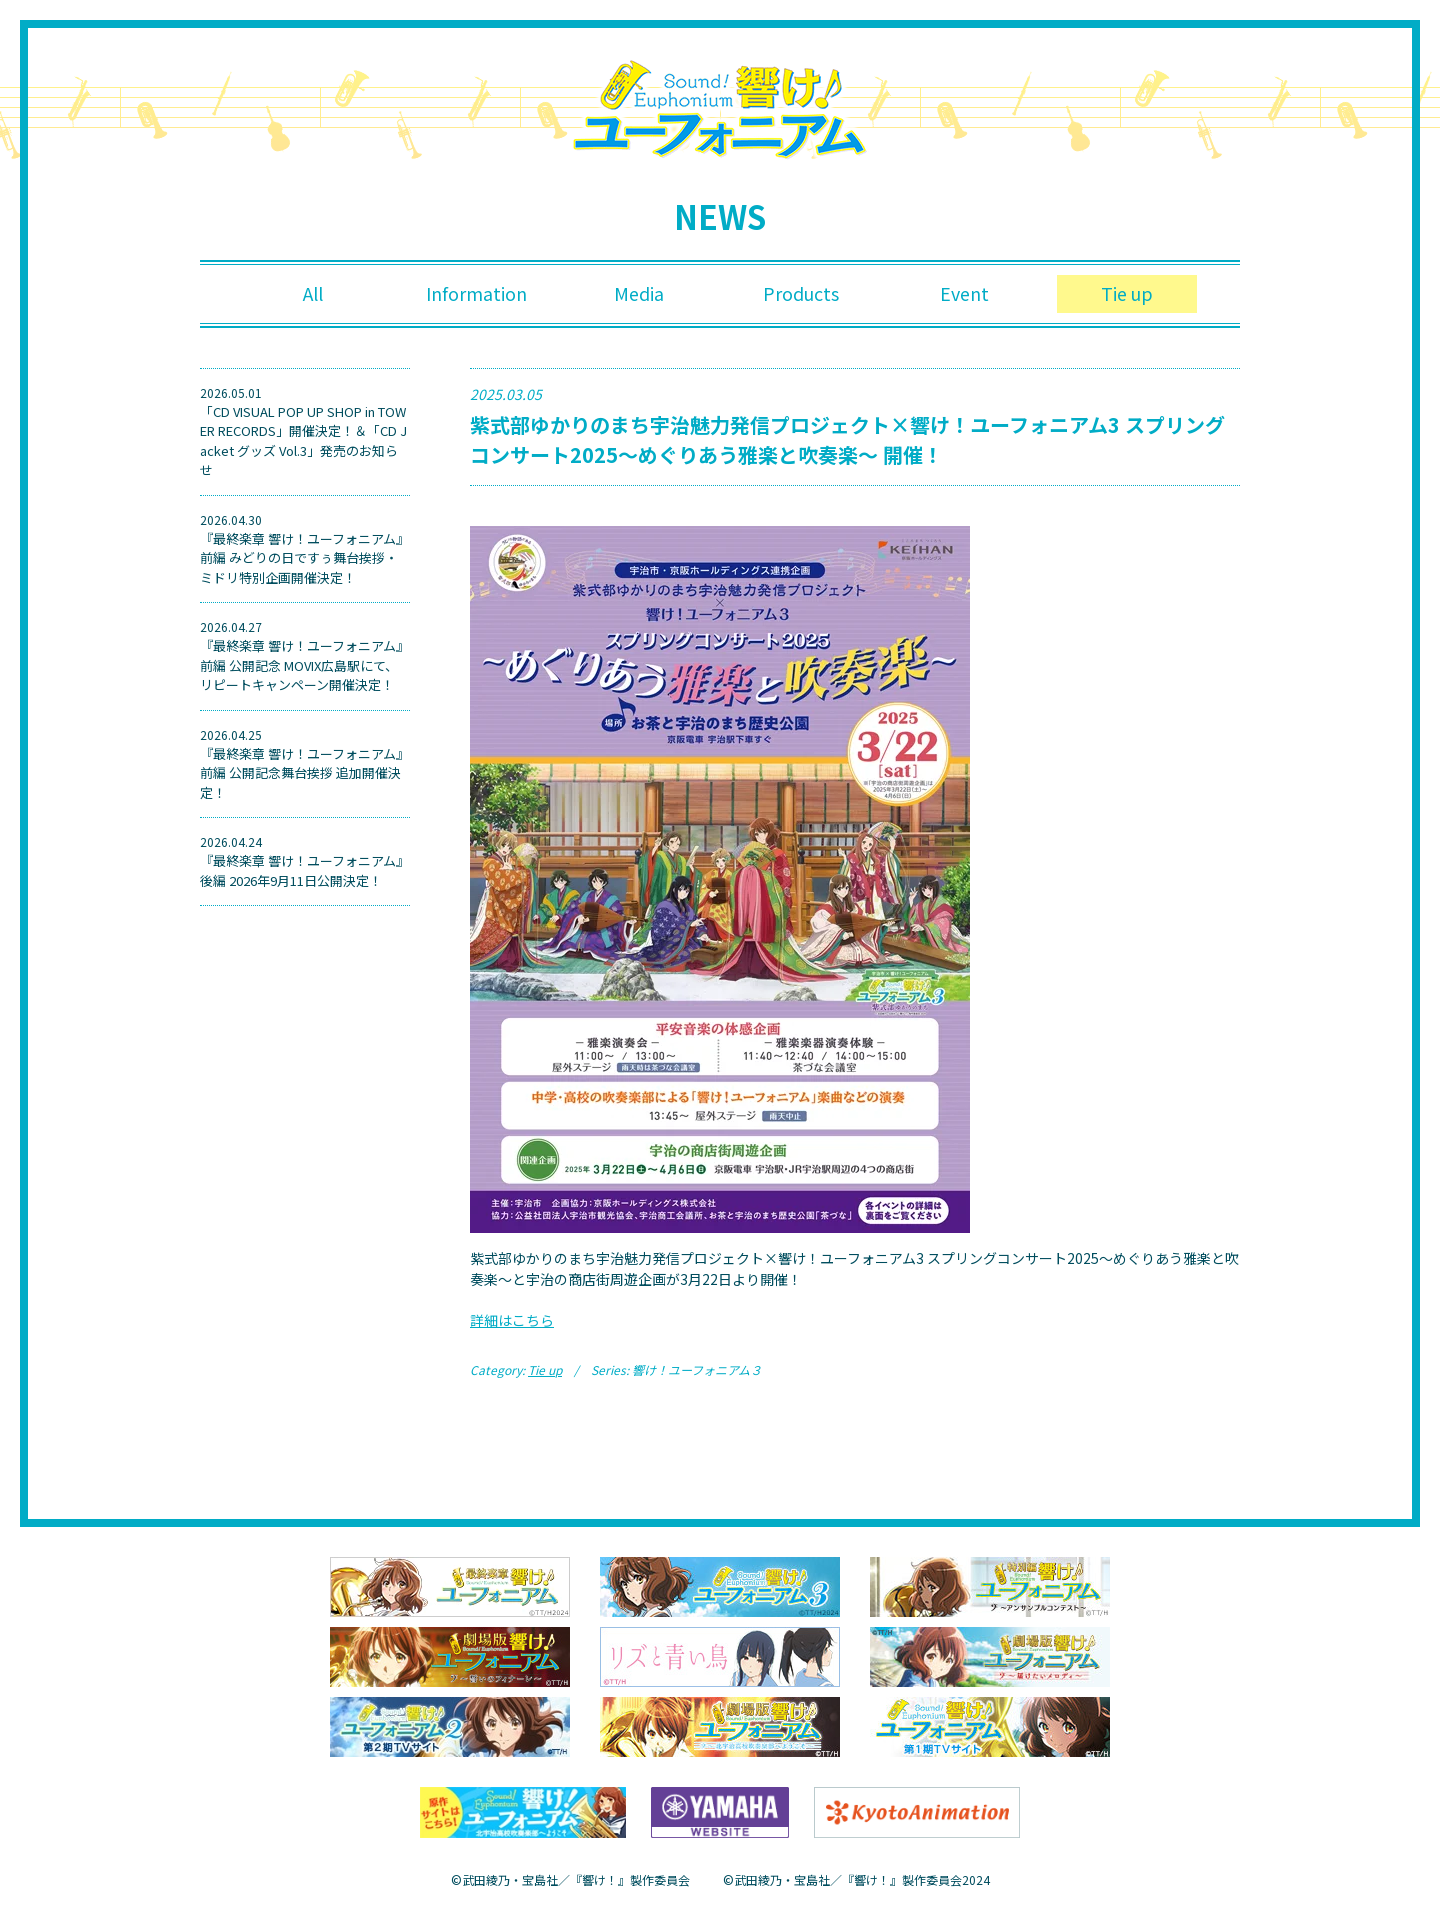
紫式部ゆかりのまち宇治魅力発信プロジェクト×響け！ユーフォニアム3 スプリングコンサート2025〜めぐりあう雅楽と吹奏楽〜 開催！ (847, 439)
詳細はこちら (512, 1320)
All (313, 294)
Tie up (1126, 294)
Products (801, 294)
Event (964, 294)
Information (476, 294)
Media (639, 294)
